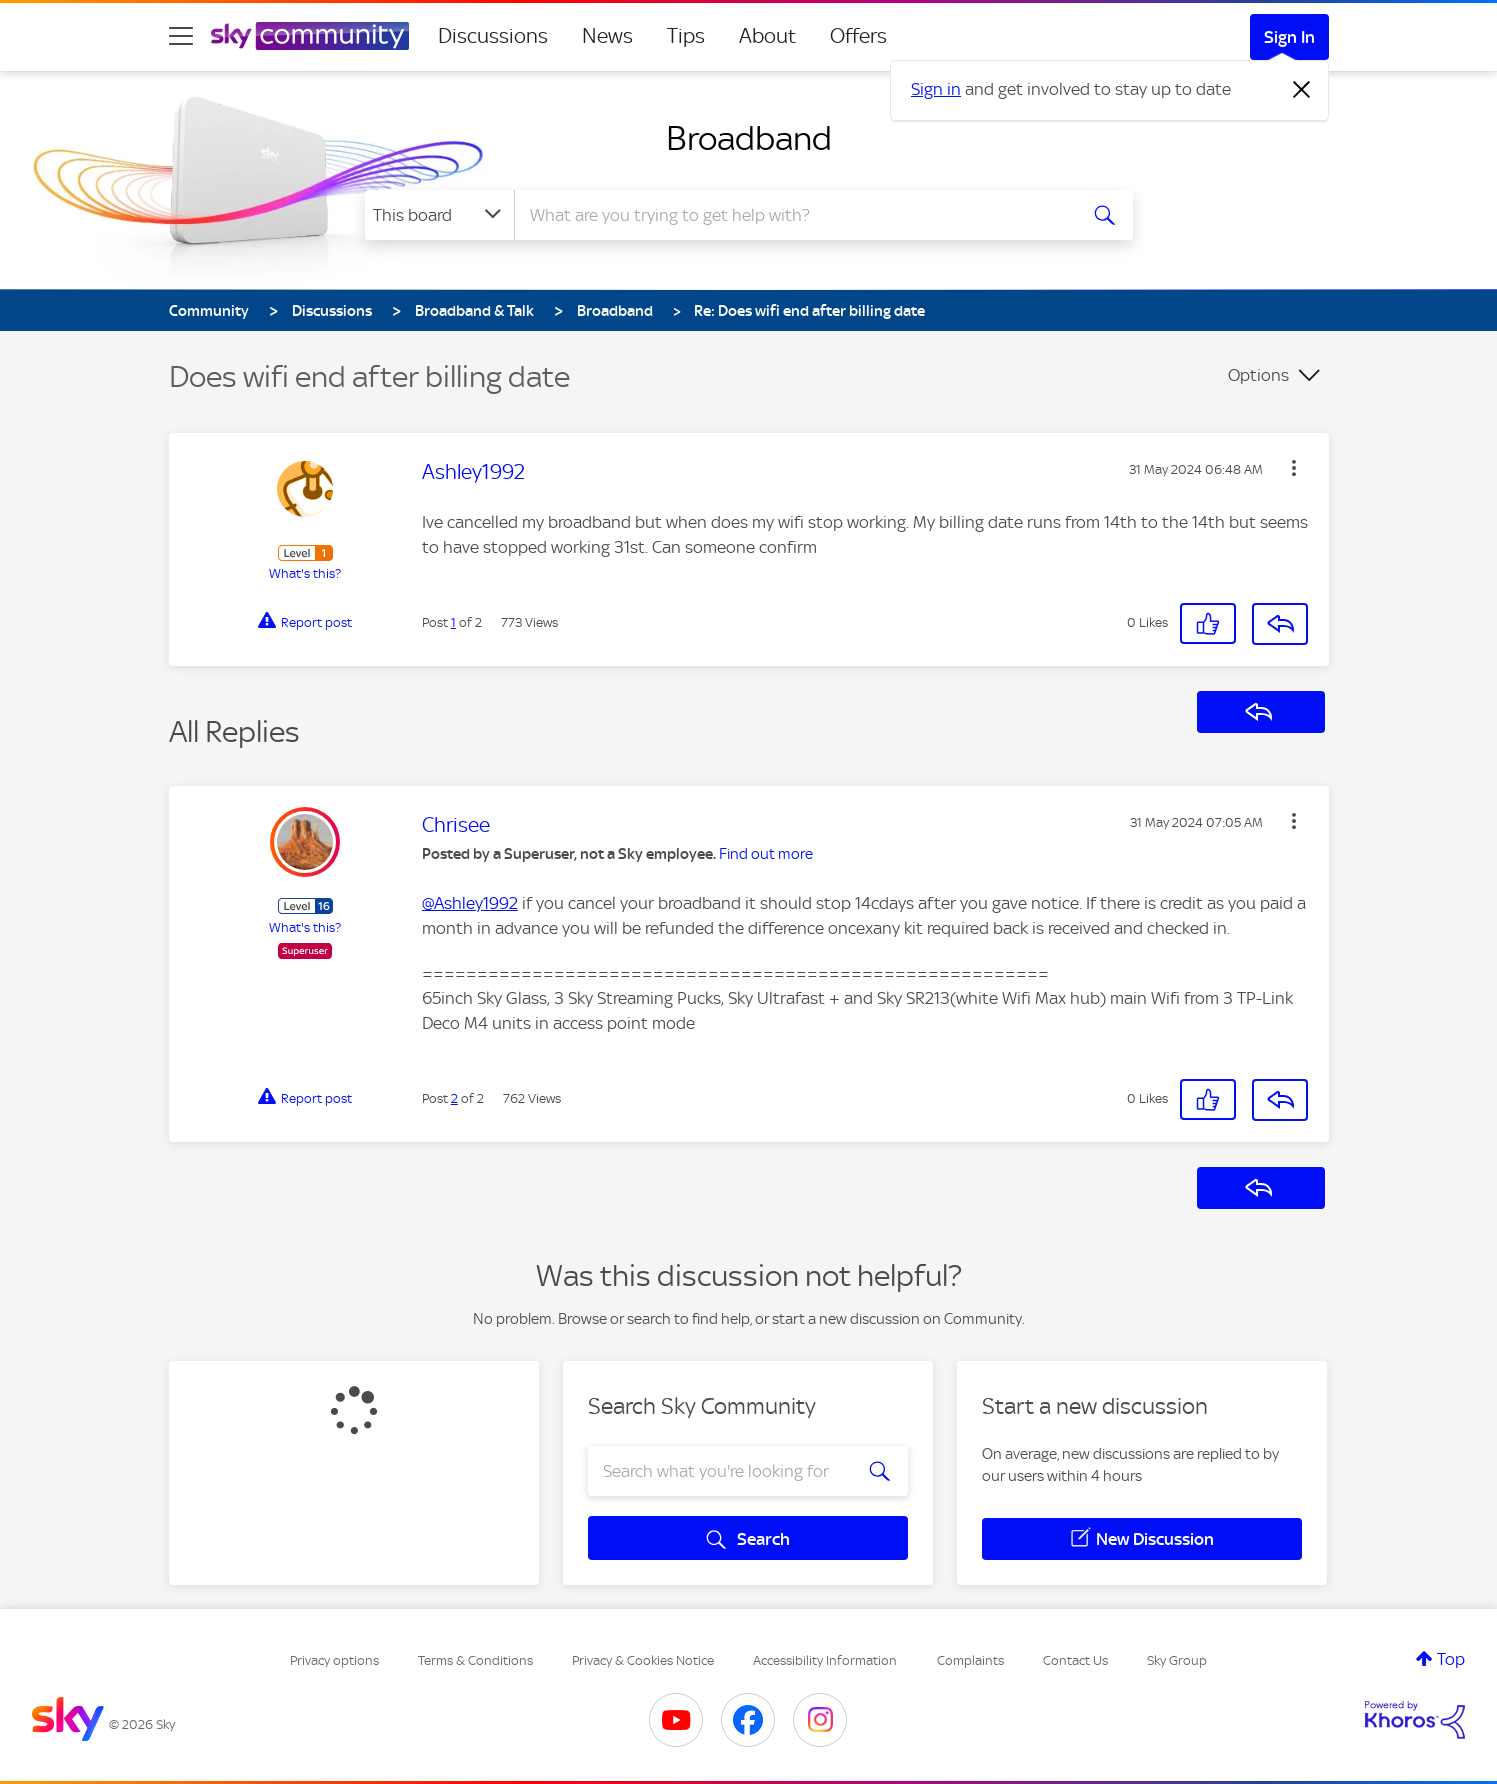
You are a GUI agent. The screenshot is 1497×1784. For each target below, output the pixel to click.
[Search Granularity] (439, 215)
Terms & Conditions (475, 1660)
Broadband (749, 138)
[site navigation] (181, 36)
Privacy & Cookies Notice (643, 1660)
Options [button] (1258, 375)
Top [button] (1451, 1659)
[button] (1294, 468)
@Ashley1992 (470, 903)
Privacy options (334, 1660)
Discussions (493, 36)
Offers (858, 36)
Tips (686, 36)
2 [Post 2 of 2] (454, 1098)
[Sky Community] (310, 36)
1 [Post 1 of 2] (453, 622)
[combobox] (793, 215)
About (767, 36)
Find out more (766, 854)
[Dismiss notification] (1302, 90)
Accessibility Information (825, 1660)
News (607, 36)
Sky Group (1177, 1660)
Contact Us (1075, 1660)
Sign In (1289, 37)
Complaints (970, 1660)
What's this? (305, 573)
